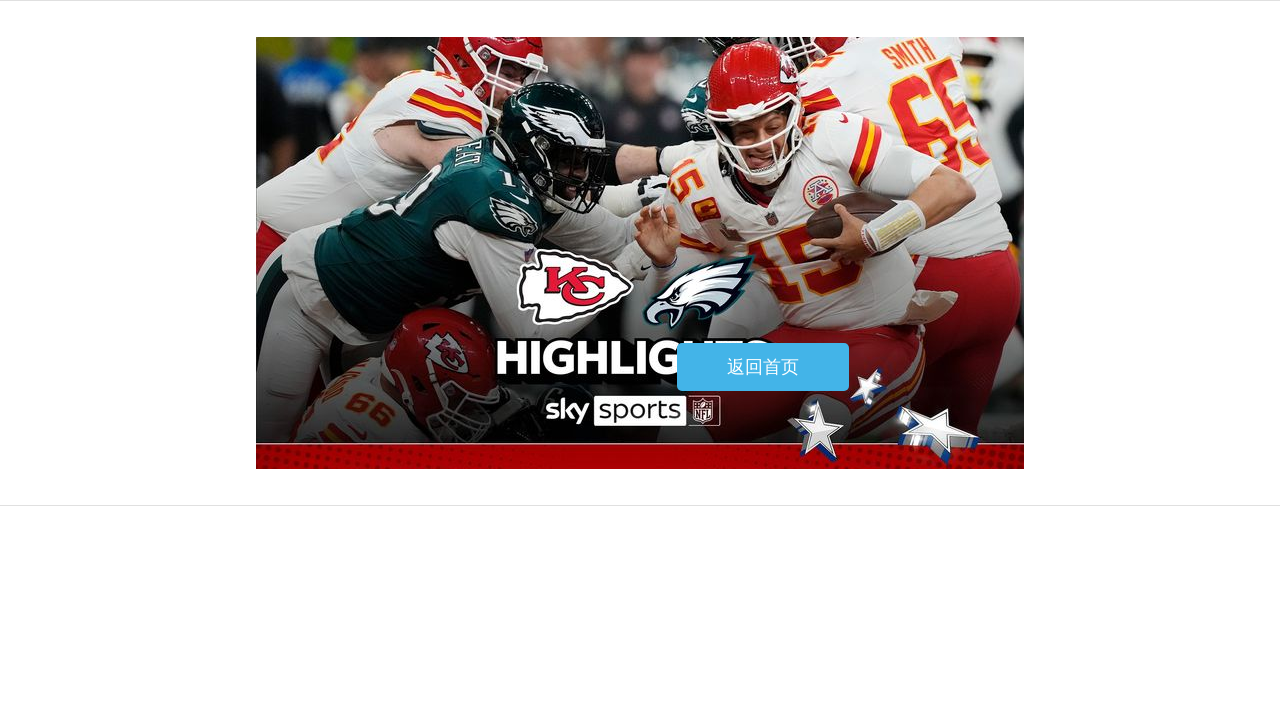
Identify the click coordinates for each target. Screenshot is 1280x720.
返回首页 (763, 367)
